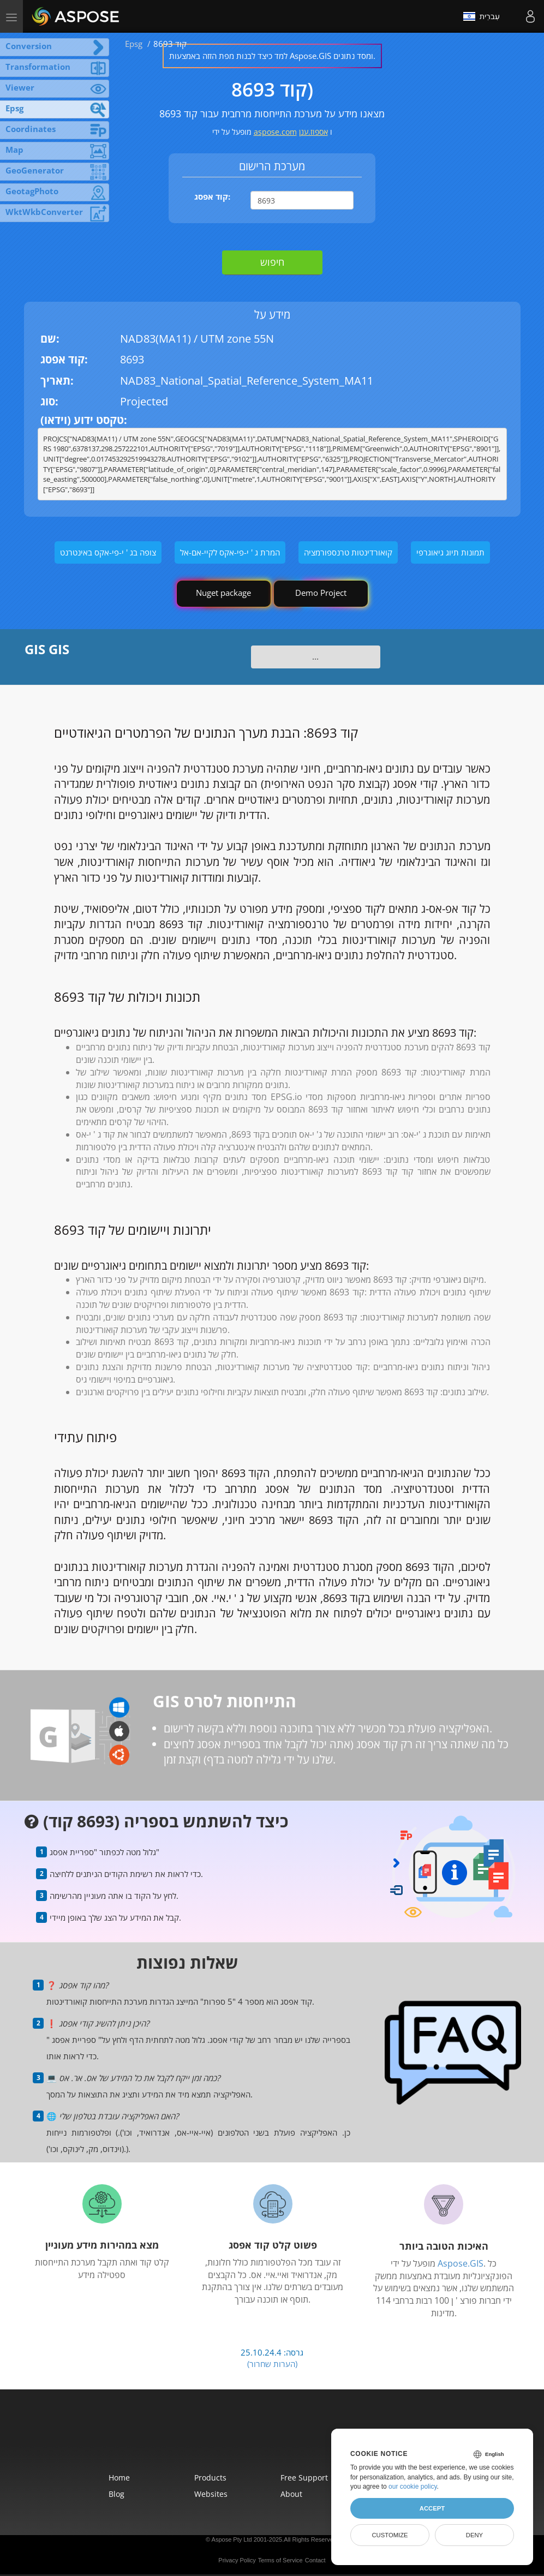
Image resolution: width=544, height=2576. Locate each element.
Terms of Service (280, 2560)
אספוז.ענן (313, 132)
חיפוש (272, 261)
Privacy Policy (236, 2560)
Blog (116, 2494)
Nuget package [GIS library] (223, 592)
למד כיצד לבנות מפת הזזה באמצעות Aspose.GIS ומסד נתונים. (272, 55)
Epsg (133, 43)
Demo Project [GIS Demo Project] (320, 592)
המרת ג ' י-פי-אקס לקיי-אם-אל (230, 552)
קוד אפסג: (212, 196)
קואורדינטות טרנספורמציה (348, 552)
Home (119, 2477)
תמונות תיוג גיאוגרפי (450, 552)
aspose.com (275, 132)
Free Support (304, 2477)
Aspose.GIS (460, 2263)
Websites (211, 2494)
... (315, 656)
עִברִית (481, 16)
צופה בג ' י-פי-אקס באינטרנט (108, 552)
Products (210, 2477)
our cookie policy (412, 2486)
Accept (432, 2508)
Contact (315, 2560)
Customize (390, 2535)
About (291, 2494)
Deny (474, 2535)
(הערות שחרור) (272, 2363)
